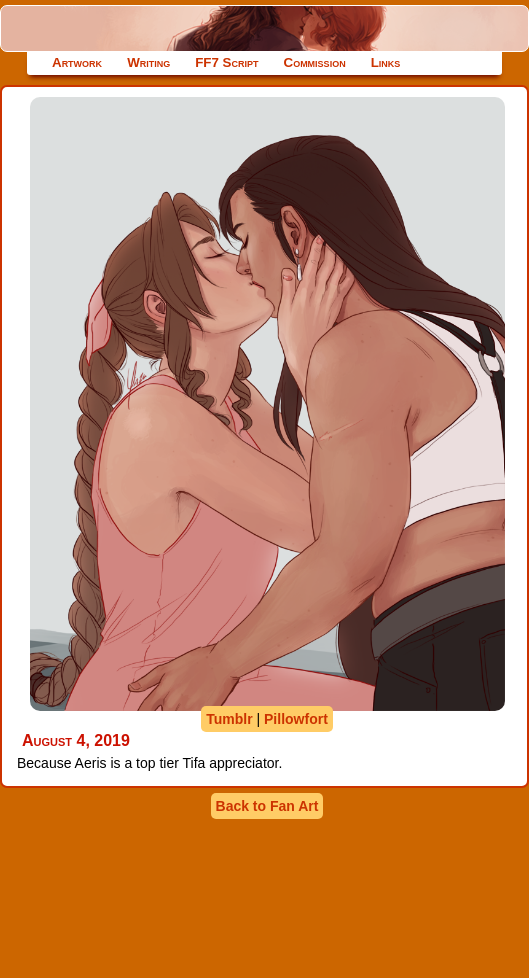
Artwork (77, 62)
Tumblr (229, 719)
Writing (148, 62)
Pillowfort (296, 719)
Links (386, 62)
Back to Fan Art (267, 806)
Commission (315, 62)
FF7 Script (226, 62)
